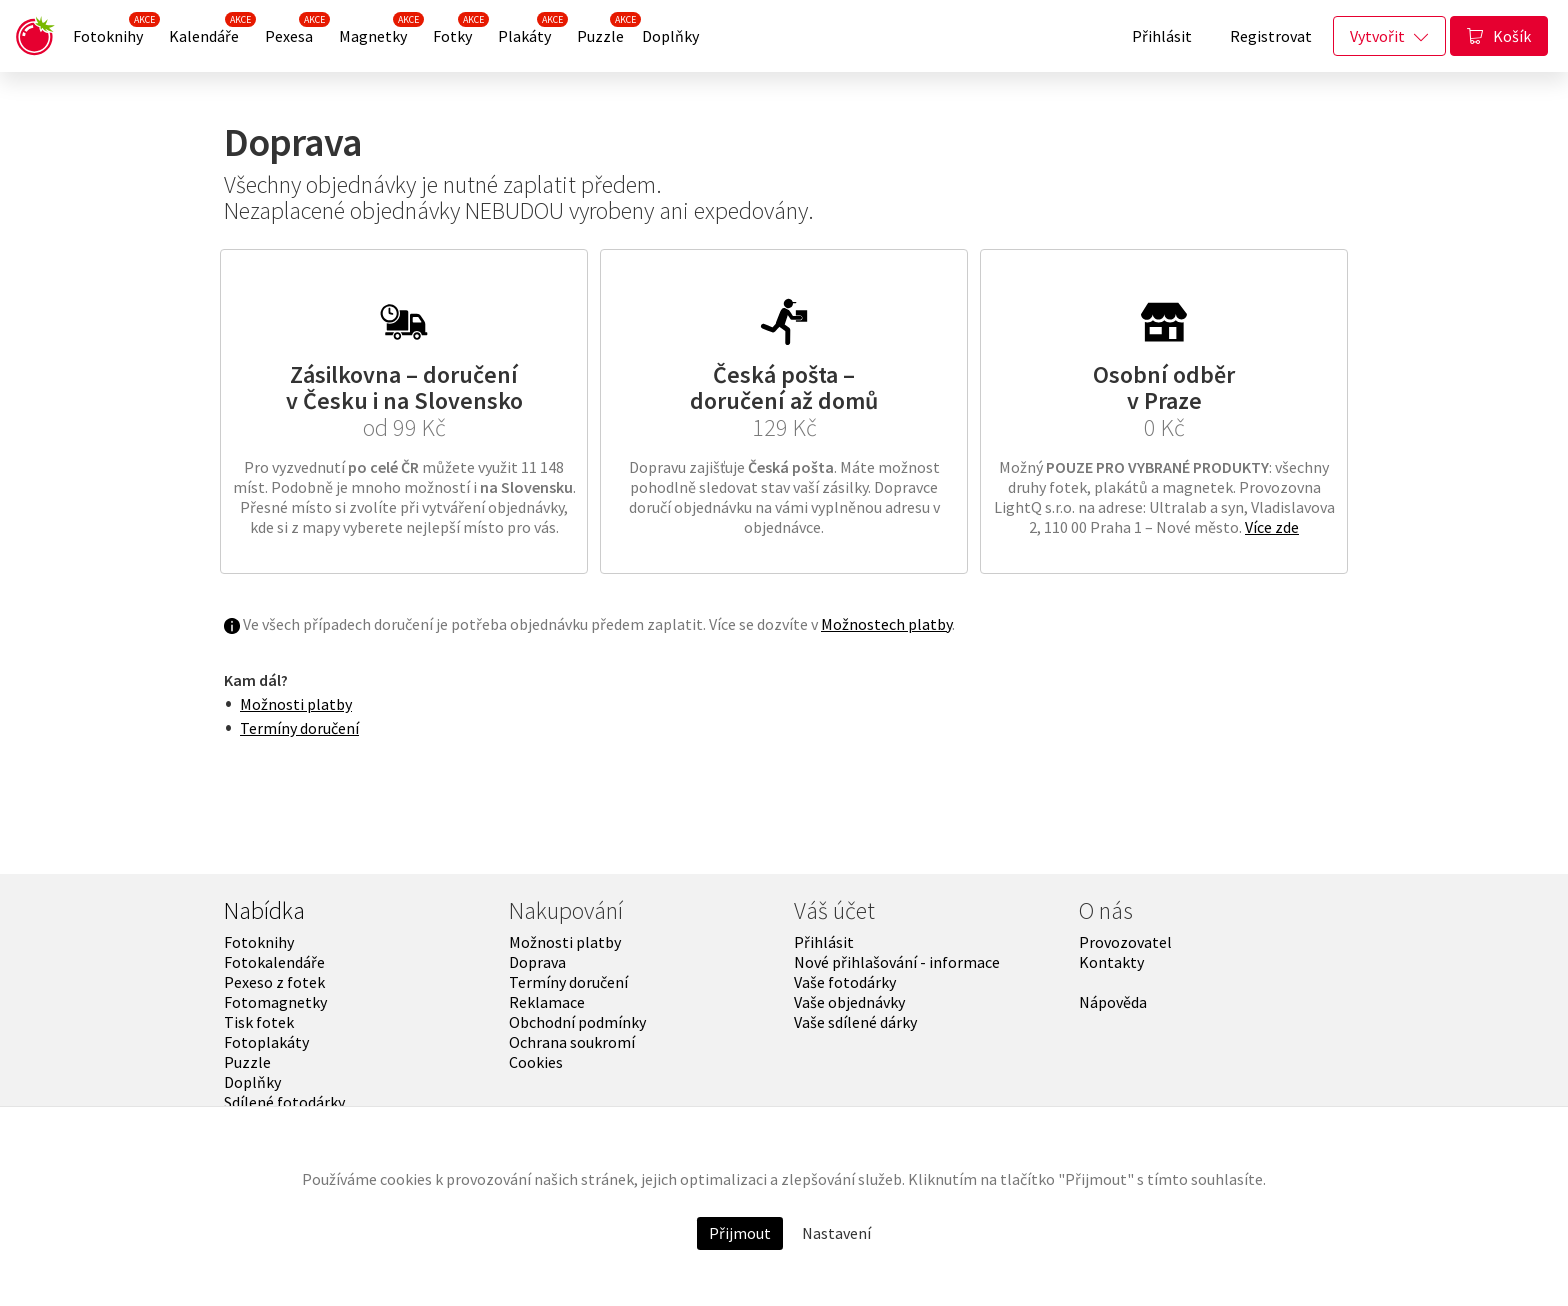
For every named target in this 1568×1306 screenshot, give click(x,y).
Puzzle (605, 31)
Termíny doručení (299, 728)
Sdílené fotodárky (284, 1102)
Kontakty (1111, 962)
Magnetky (377, 31)
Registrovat (1271, 36)
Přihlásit (1162, 36)
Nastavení (836, 1233)
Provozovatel (1125, 942)
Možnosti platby (296, 704)
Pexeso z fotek (274, 982)
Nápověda (1113, 1002)
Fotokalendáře (274, 962)
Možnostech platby (886, 624)
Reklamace (547, 1002)
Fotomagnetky (275, 1002)
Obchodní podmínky (577, 1022)
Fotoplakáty (266, 1042)
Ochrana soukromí (572, 1042)
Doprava (537, 962)
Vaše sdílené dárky (855, 1022)
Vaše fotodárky (845, 982)
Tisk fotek (259, 1022)
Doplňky (670, 36)
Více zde (1272, 527)
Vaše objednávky (849, 1002)
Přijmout (740, 1233)
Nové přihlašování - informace (897, 962)
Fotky (457, 31)
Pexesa (293, 31)
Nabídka (264, 910)
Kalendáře (208, 31)
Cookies (536, 1062)
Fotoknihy (112, 31)
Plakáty (529, 31)
